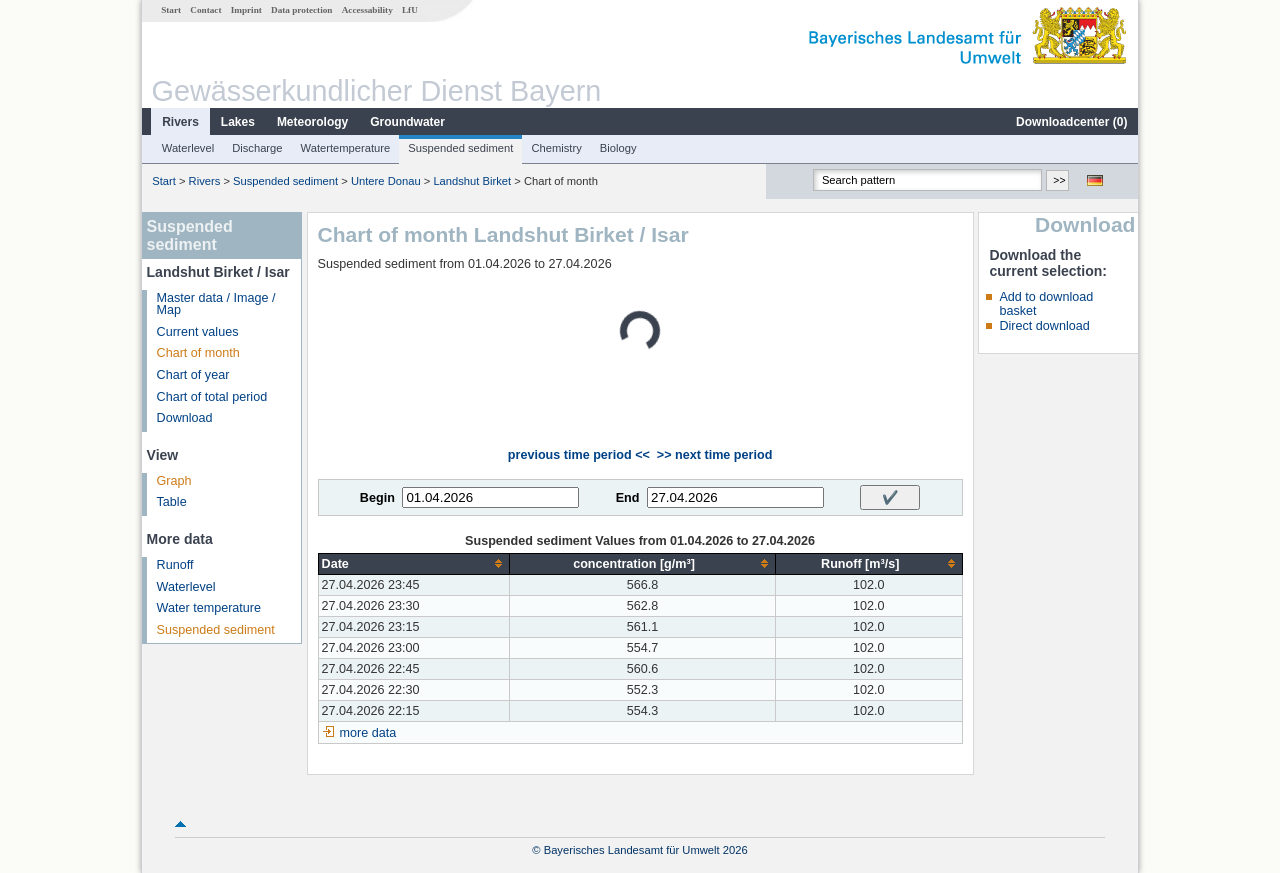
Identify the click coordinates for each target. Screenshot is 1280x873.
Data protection (301, 10)
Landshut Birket (472, 181)
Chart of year (193, 375)
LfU (410, 10)
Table (172, 502)
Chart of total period (212, 397)
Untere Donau (386, 181)
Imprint (246, 10)
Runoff (175, 565)
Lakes (238, 122)
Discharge (257, 148)
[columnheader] (414, 563)
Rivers (180, 122)
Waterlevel (188, 148)
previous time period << (579, 455)
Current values (198, 332)
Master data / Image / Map (216, 304)
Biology (618, 148)
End (628, 498)
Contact (205, 10)
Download (185, 418)
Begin (377, 498)
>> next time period (714, 455)
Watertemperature (346, 148)
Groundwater (407, 122)
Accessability (367, 10)
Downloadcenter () (1071, 122)
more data (368, 733)
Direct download (1044, 326)
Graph (174, 481)
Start (171, 10)
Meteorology (312, 122)
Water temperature (209, 608)
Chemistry (556, 148)
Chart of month (198, 353)
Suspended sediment (460, 148)
